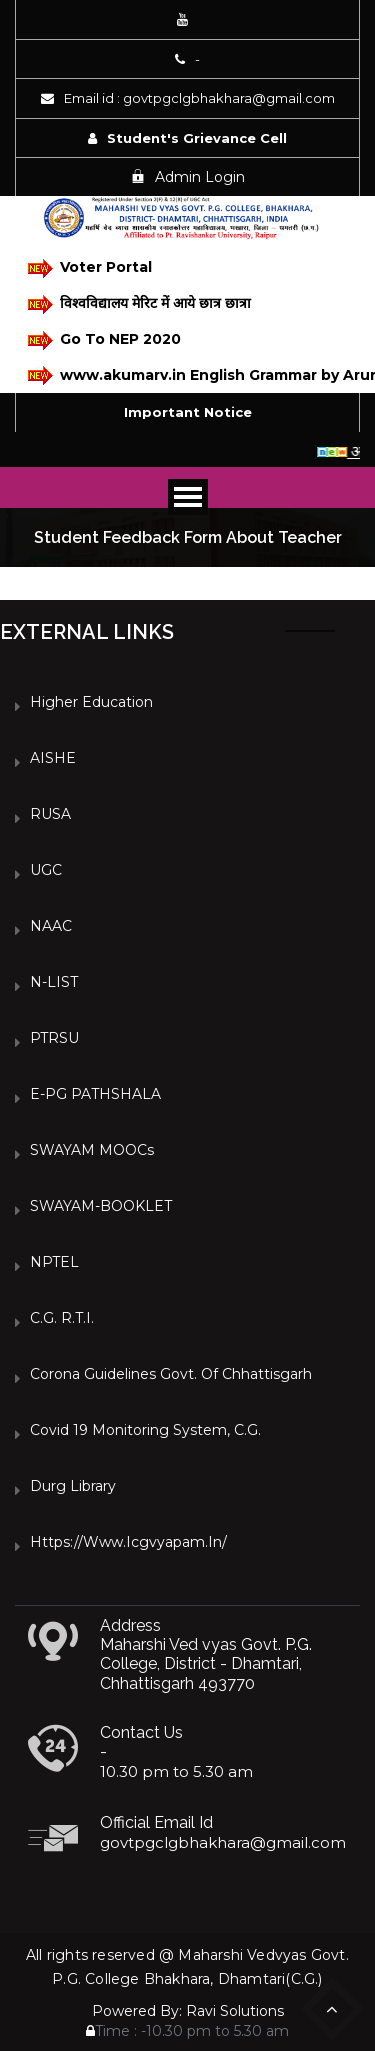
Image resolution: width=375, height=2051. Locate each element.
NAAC (51, 926)
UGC (46, 870)
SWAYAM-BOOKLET (101, 1206)
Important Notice (188, 412)
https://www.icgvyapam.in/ (128, 1542)
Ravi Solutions (235, 2011)
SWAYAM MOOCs (92, 1150)
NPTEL (54, 1262)
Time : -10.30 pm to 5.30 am (187, 2031)
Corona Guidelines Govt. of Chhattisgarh (171, 1374)
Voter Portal (90, 268)
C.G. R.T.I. (62, 1318)
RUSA (50, 814)
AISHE (53, 758)
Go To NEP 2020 (104, 340)
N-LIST (54, 982)
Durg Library (73, 1486)
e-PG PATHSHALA (95, 1094)
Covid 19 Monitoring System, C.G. (145, 1430)
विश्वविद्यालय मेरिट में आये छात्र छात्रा (139, 304)
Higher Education (91, 702)
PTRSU (54, 1038)
